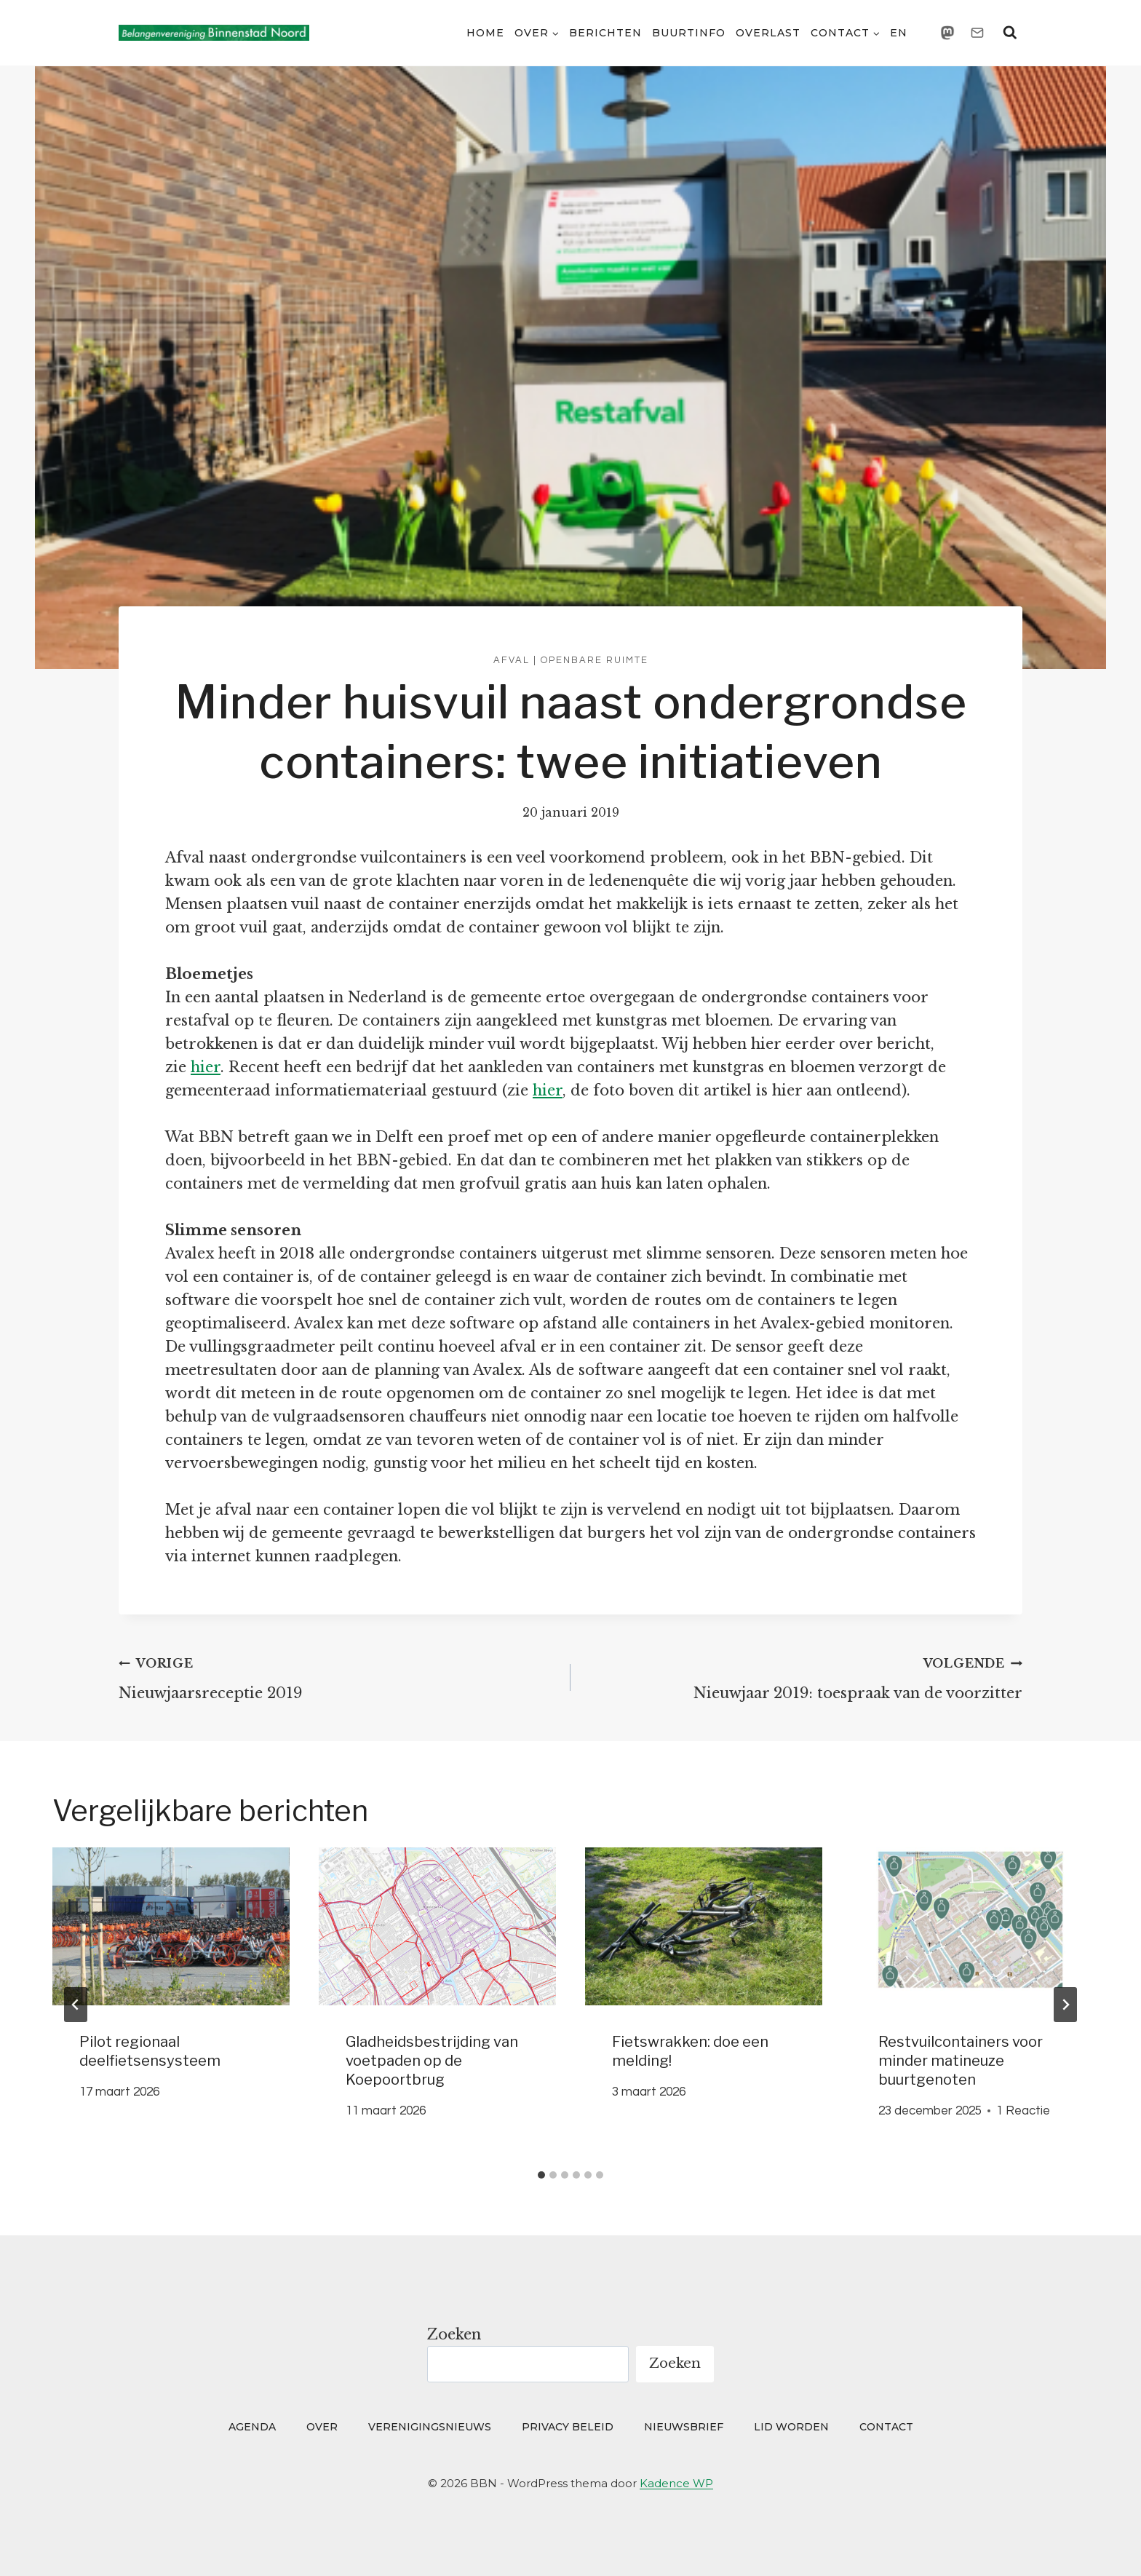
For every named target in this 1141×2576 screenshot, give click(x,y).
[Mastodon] (947, 33)
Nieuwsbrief (683, 2426)
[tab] (541, 2175)
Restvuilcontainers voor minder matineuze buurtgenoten (960, 2060)
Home (485, 32)
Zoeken (454, 2334)
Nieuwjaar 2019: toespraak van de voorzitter (803, 1676)
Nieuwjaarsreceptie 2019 (337, 1676)
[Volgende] (1065, 2004)
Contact (886, 2426)
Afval (511, 660)
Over (322, 2426)
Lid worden (791, 2426)
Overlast (768, 32)
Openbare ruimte (594, 660)
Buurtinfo (688, 32)
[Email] (977, 33)
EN (898, 32)
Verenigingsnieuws (429, 2426)
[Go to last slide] (75, 2004)
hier (205, 1067)
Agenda (252, 2426)
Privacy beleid (567, 2426)
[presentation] (171, 1926)
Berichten (605, 32)
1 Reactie (1023, 2110)
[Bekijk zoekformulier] (1010, 32)
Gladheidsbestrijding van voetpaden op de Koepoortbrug (432, 2060)
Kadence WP (676, 2483)
